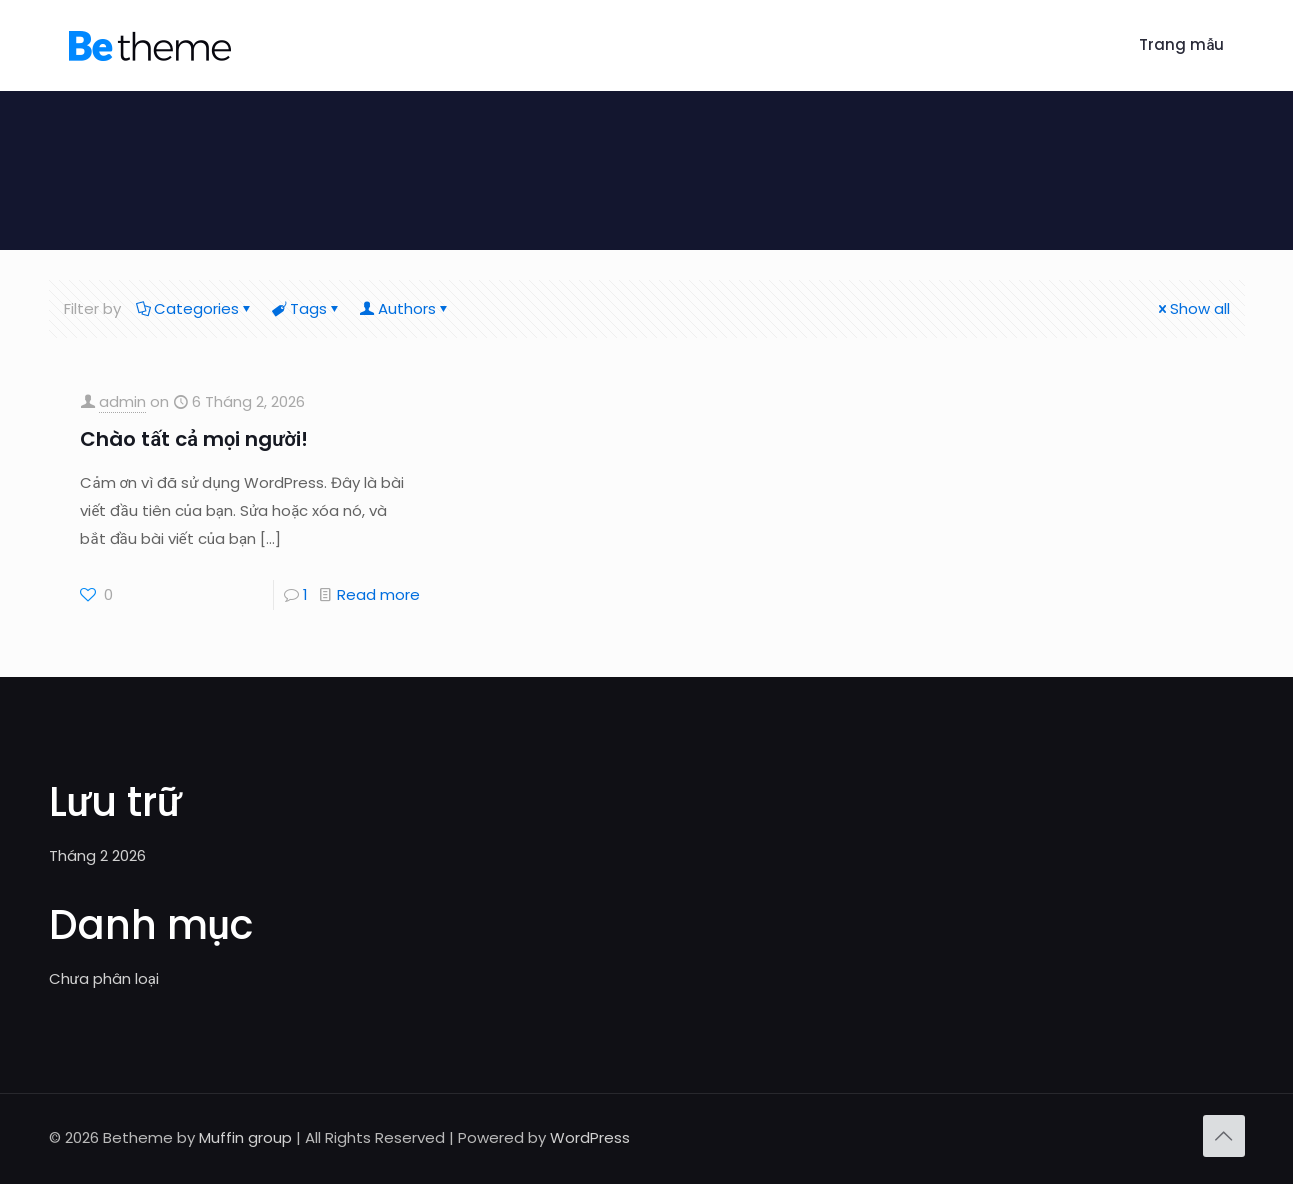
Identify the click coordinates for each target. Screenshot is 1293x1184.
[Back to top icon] (1224, 1136)
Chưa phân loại (104, 978)
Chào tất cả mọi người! (194, 439)
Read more (378, 594)
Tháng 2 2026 (97, 855)
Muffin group (245, 1137)
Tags (307, 308)
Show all (1192, 308)
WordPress (590, 1137)
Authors (405, 308)
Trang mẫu (1181, 44)
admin (122, 401)
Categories (195, 308)
